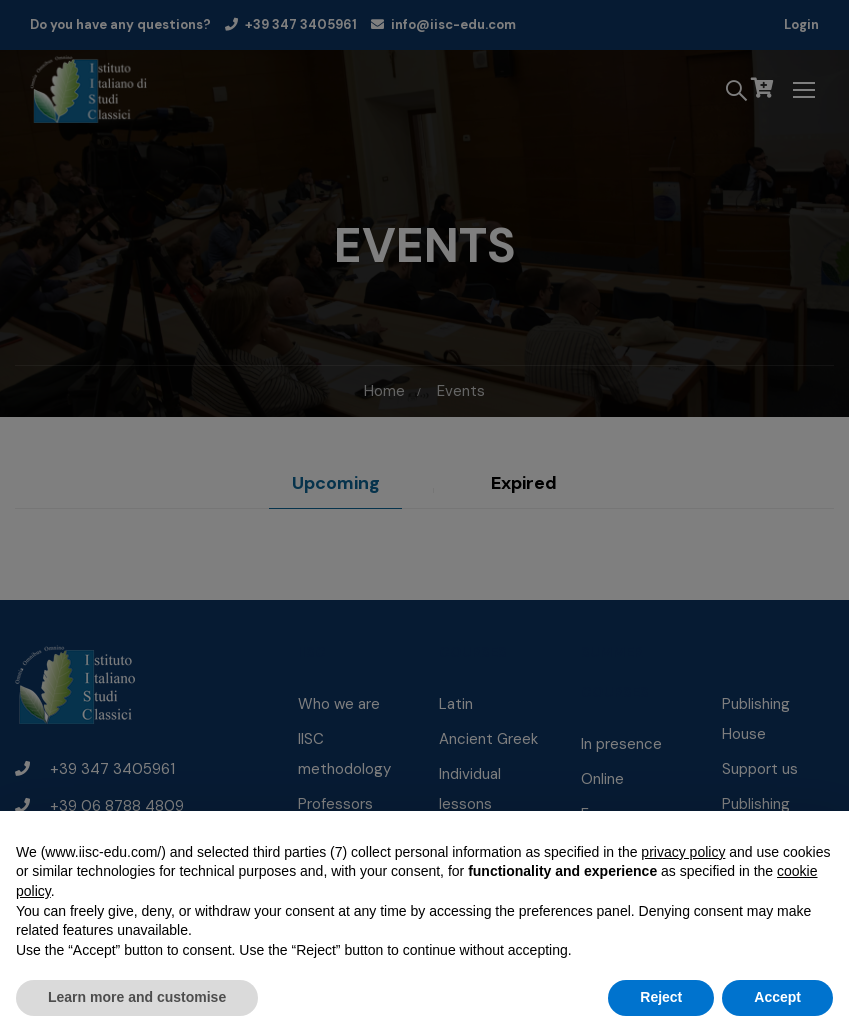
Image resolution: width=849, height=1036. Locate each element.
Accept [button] (777, 997)
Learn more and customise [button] (137, 997)
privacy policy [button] (683, 852)
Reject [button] (661, 997)
